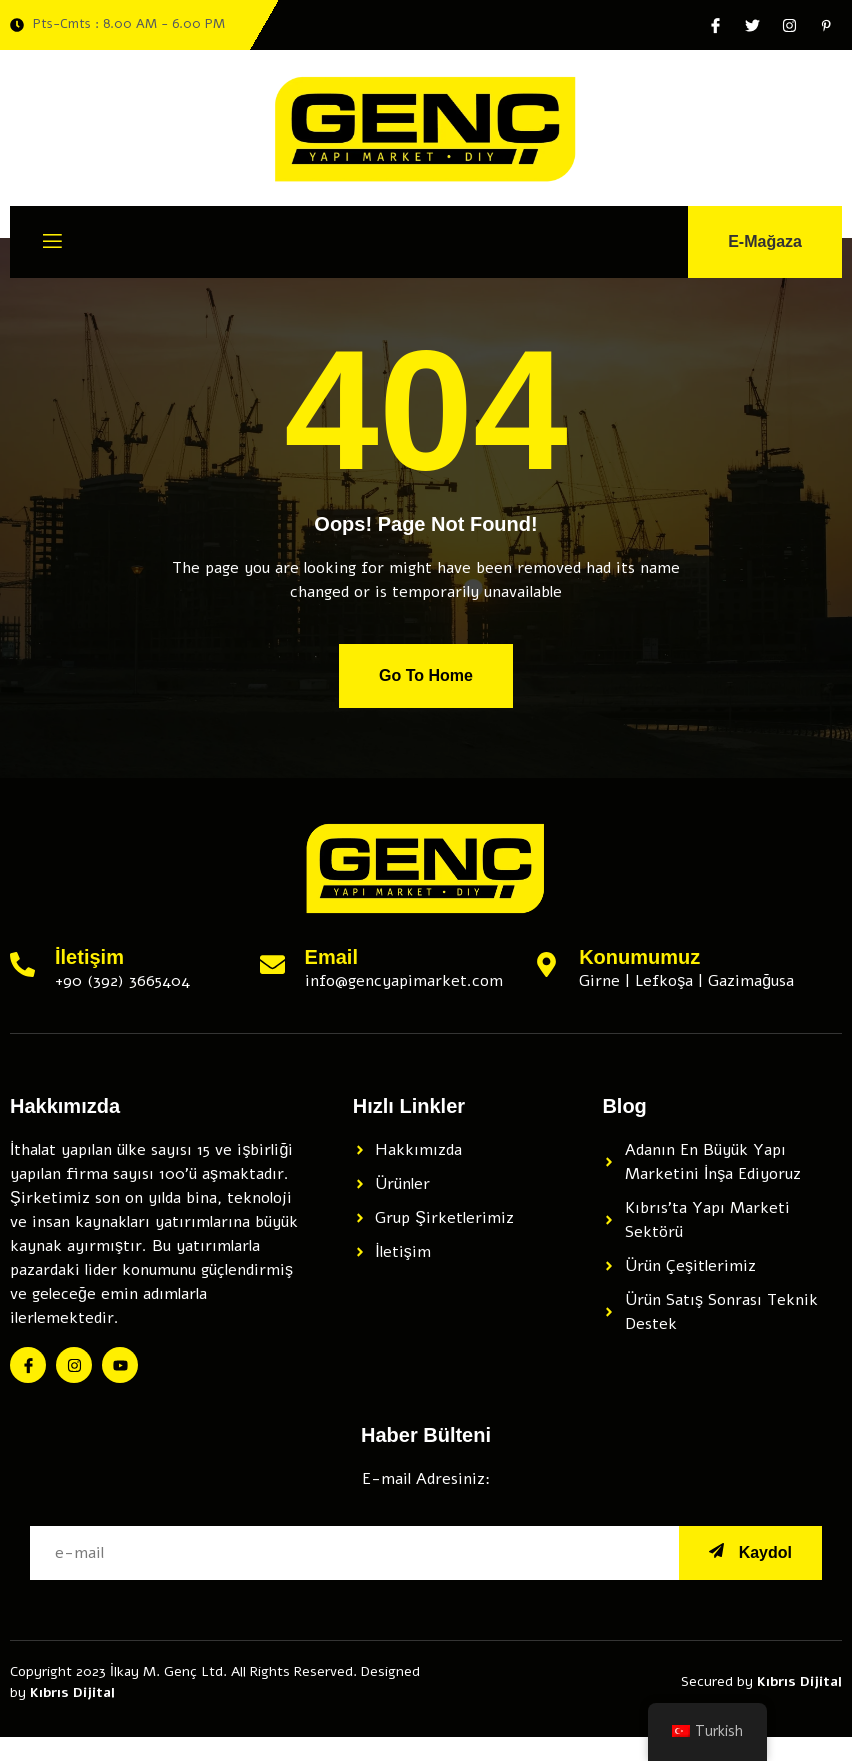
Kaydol (750, 1552)
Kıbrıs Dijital (72, 1692)
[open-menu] (52, 244)
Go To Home (426, 675)
